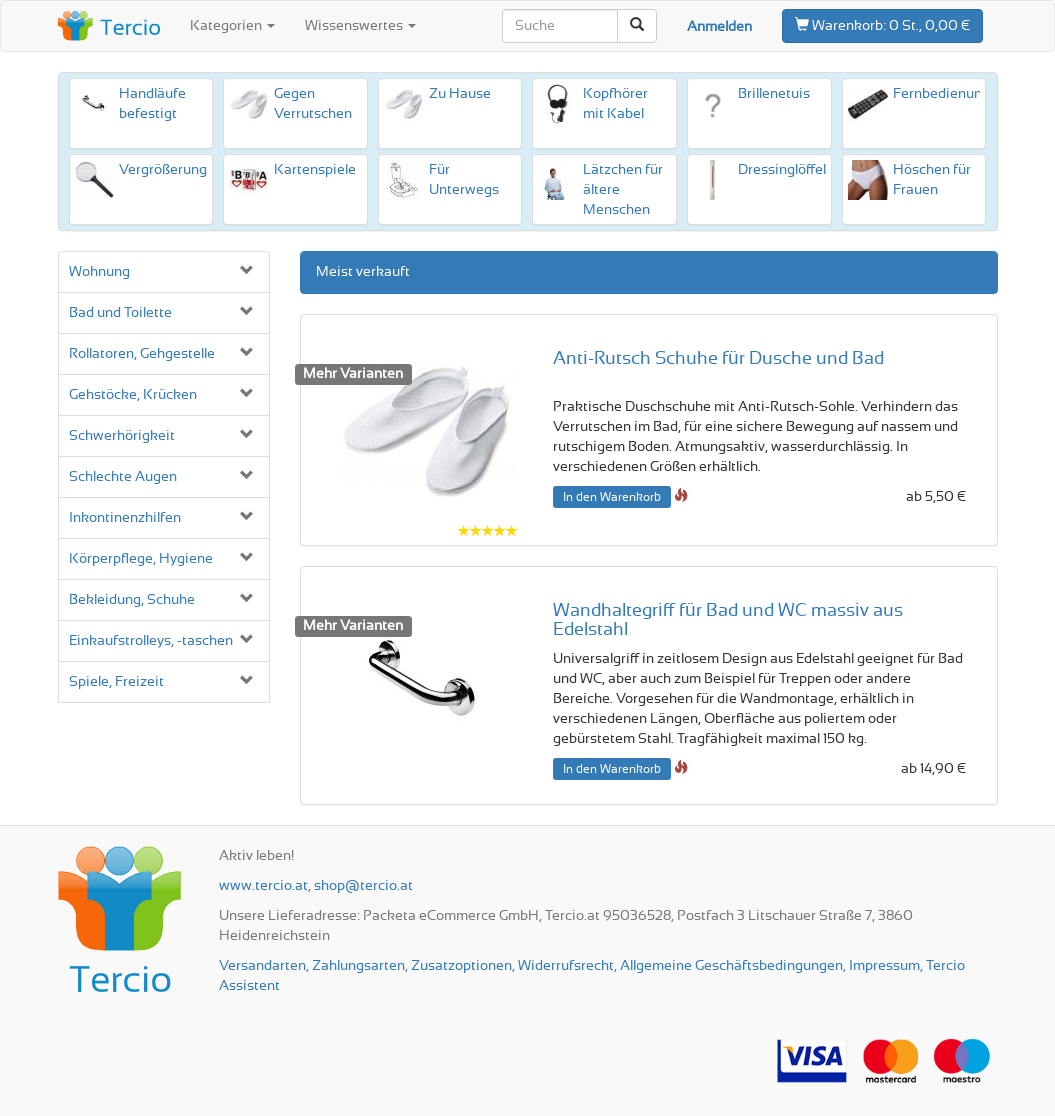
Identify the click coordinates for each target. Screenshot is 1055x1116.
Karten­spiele (315, 170)
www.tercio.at (263, 886)
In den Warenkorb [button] (612, 497)
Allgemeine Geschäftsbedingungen (731, 966)
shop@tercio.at (363, 886)
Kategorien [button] (232, 26)
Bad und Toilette (120, 313)
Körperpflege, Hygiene (141, 559)
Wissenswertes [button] (360, 26)
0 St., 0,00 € (882, 25)
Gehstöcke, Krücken (133, 395)
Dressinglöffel (782, 170)
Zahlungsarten (358, 966)
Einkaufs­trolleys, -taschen (151, 641)
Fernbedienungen (949, 94)
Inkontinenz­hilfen (125, 518)
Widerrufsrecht (566, 966)
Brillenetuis (774, 94)
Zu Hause (460, 94)
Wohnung (99, 272)
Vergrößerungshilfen (184, 170)
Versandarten (262, 966)
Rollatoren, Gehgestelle (142, 354)
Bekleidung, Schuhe (132, 600)
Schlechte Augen (123, 477)
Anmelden (719, 27)
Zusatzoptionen (461, 966)
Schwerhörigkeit (122, 436)
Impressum (884, 966)
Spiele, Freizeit (116, 682)
